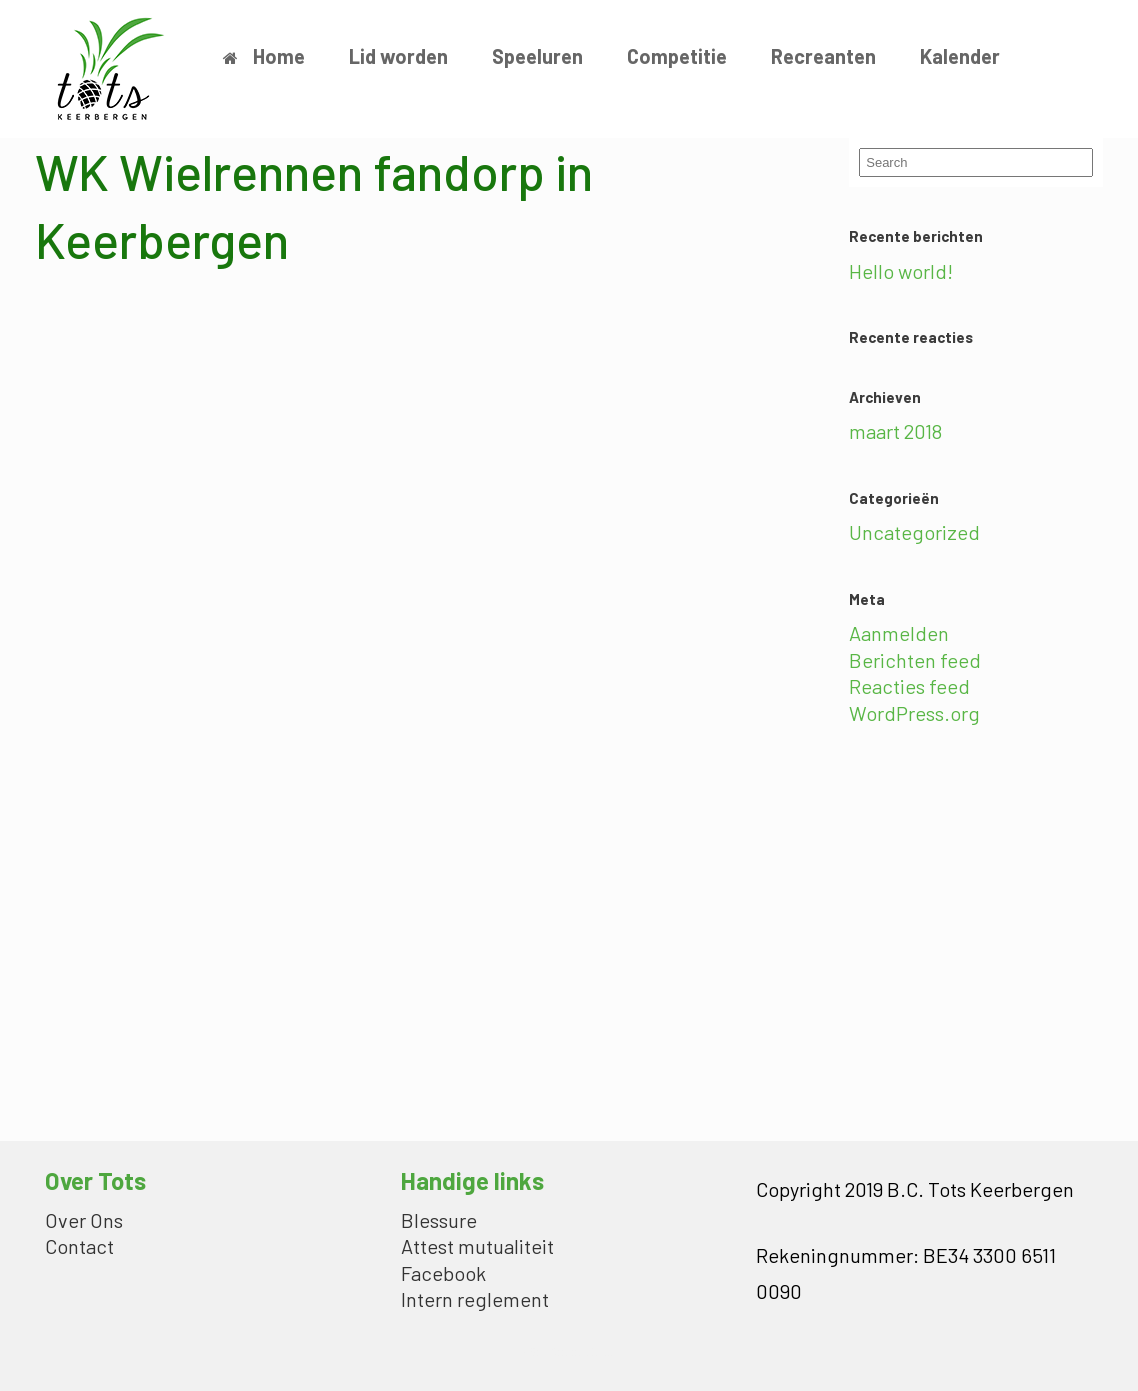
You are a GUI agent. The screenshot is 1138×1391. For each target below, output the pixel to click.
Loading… (355, 694)
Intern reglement (475, 1300)
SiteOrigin (555, 1351)
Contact (79, 1247)
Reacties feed (909, 686)
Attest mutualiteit (477, 1247)
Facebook (443, 1274)
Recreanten (823, 56)
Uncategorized (914, 532)
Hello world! (901, 271)
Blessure (439, 1221)
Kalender (960, 56)
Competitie (677, 56)
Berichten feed (915, 660)
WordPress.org (914, 713)
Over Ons (84, 1221)
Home (264, 56)
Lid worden (398, 56)
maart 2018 (895, 431)
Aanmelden (899, 633)
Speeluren (537, 56)
